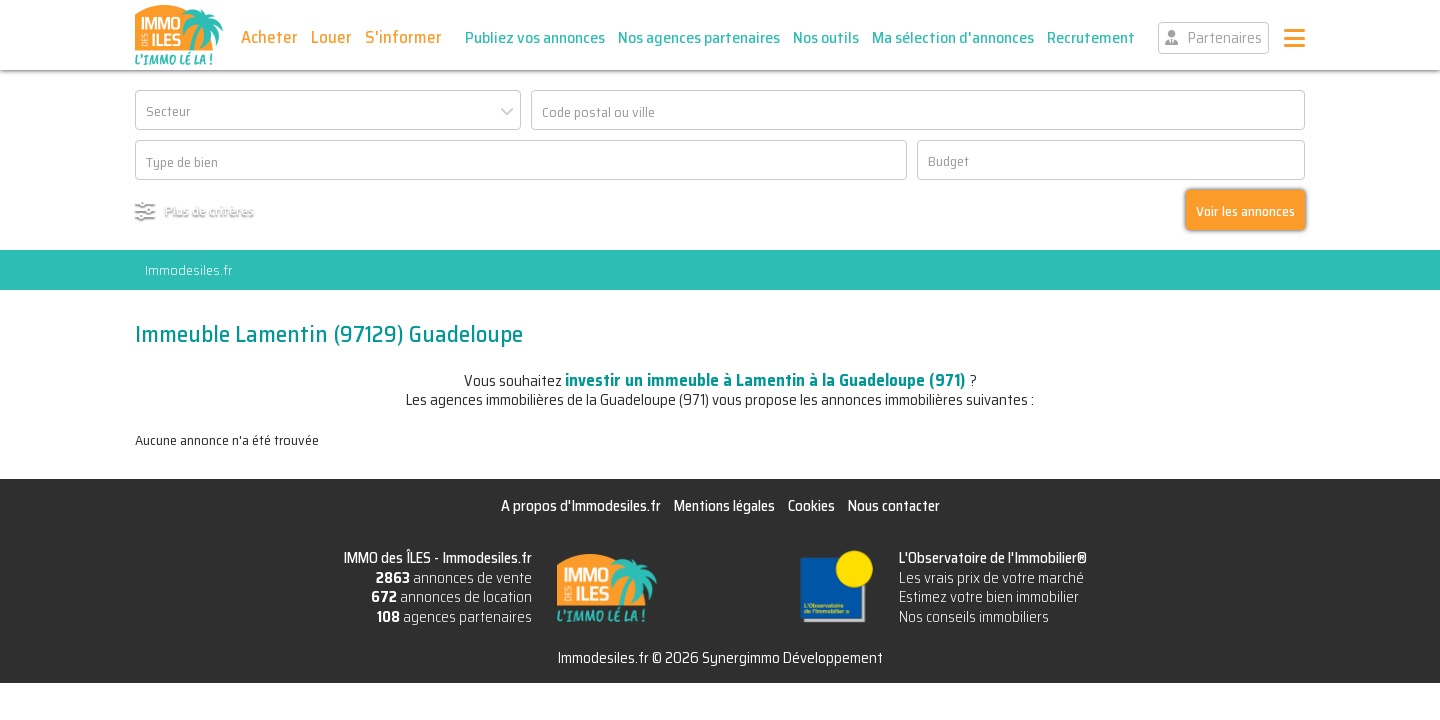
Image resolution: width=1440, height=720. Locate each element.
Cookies (811, 506)
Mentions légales (724, 506)
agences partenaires (454, 617)
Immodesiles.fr (188, 270)
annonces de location (451, 597)
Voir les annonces (1245, 211)
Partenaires (1225, 38)
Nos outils (826, 37)
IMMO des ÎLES (179, 35)
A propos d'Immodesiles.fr (581, 506)
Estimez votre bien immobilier (989, 597)
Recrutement (1091, 37)
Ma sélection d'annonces (953, 37)
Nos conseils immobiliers (974, 617)
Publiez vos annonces (535, 37)
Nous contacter (894, 506)
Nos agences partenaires (699, 37)
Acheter (269, 37)
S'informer (403, 37)
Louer (331, 37)
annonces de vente (454, 578)
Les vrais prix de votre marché (991, 578)
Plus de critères (209, 210)
